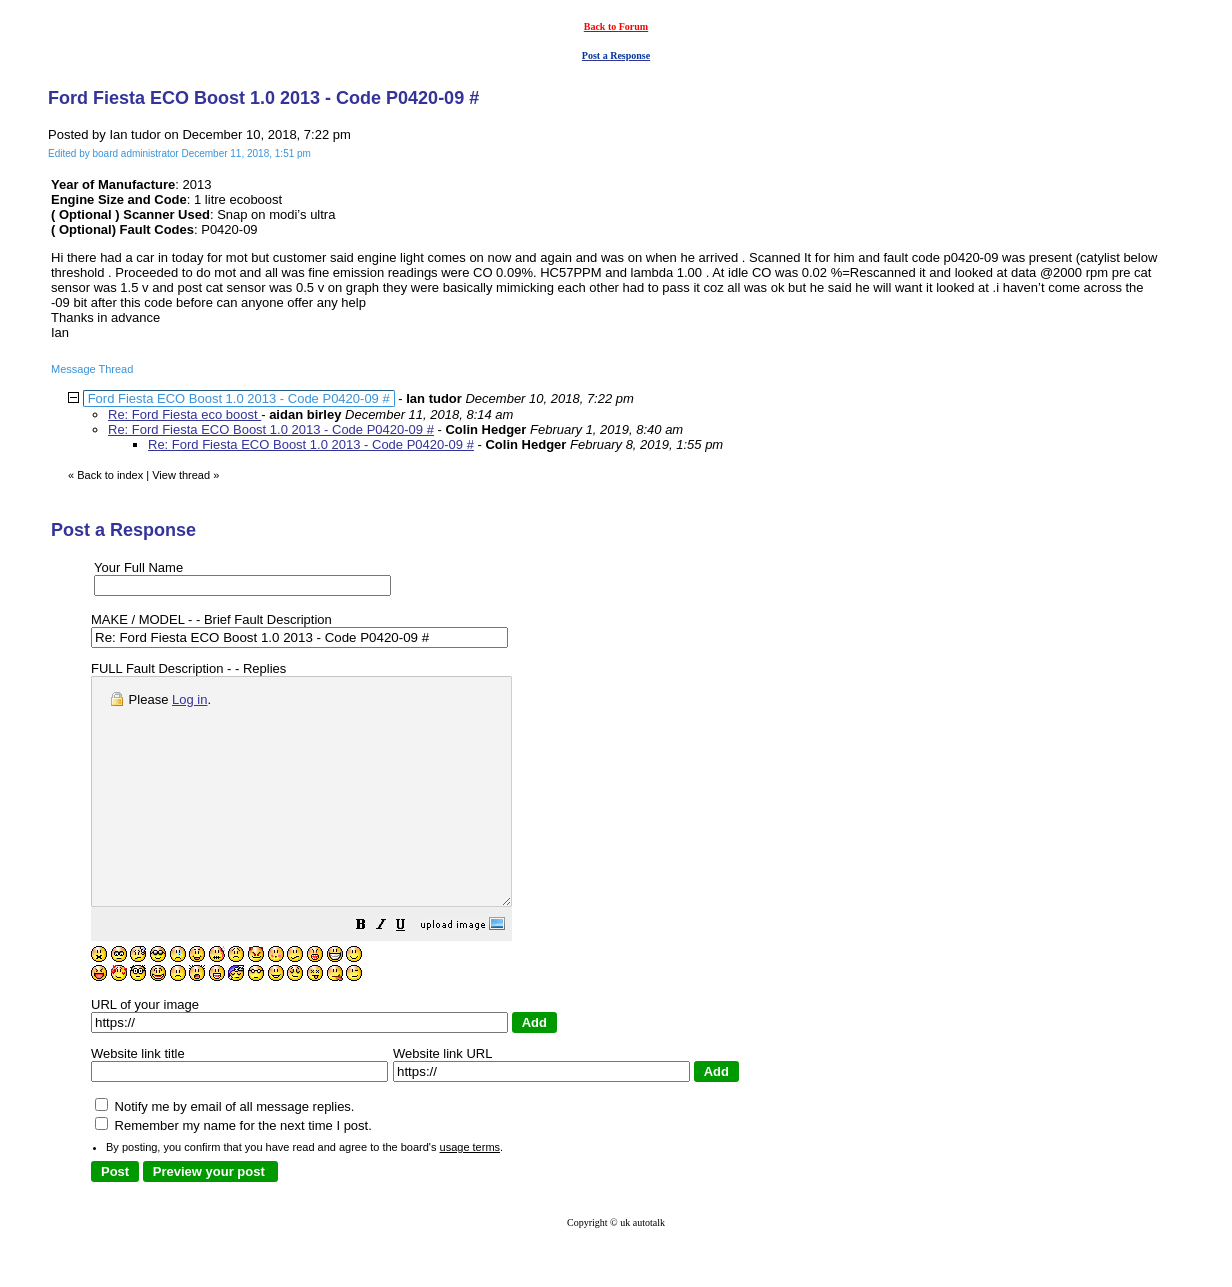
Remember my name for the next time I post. (233, 1170)
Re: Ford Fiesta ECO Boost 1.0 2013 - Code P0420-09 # (271, 429)
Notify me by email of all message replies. (224, 1151)
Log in (189, 699)
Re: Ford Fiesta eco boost (184, 414)
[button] (411, 972)
